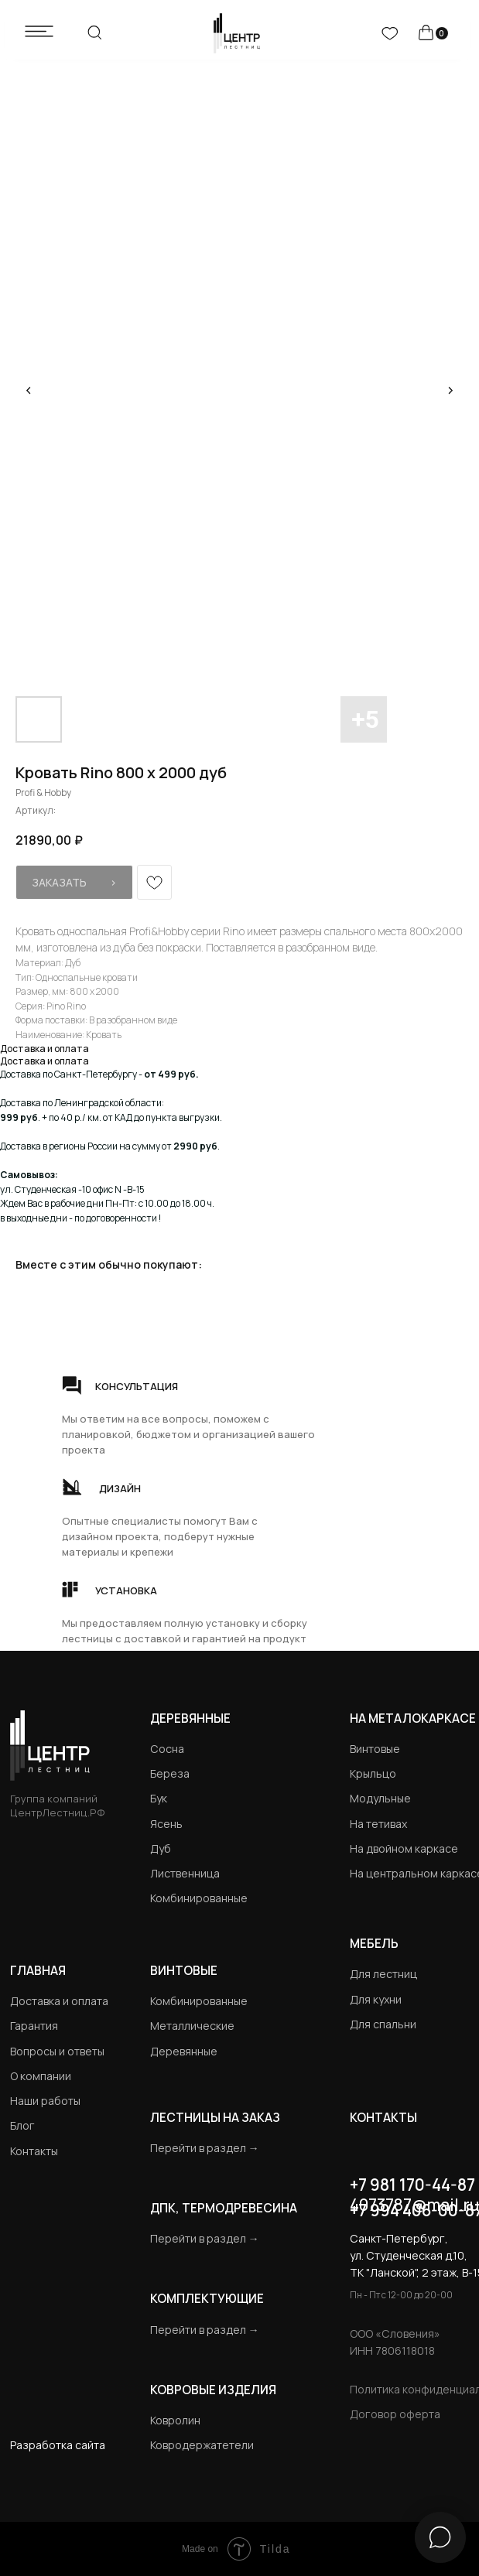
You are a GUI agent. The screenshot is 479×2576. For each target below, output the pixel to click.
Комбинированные (199, 1898)
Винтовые (375, 1748)
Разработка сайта (57, 2445)
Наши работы (45, 2100)
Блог (22, 2125)
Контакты (34, 2151)
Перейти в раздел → (204, 2147)
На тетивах (378, 1823)
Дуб (160, 1848)
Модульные (380, 1798)
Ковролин (175, 2420)
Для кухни (376, 1999)
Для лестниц (383, 1973)
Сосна (167, 1748)
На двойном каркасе (404, 1848)
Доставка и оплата (59, 2000)
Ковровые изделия (213, 2389)
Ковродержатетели (202, 2445)
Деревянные (190, 1718)
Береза (170, 1773)
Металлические (192, 2025)
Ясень (166, 1823)
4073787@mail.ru (414, 2205)
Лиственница (185, 1873)
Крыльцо (373, 1773)
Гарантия (34, 2025)
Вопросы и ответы (57, 2051)
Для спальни (383, 2024)
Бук (158, 1798)
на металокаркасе (413, 1718)
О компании (40, 2076)
